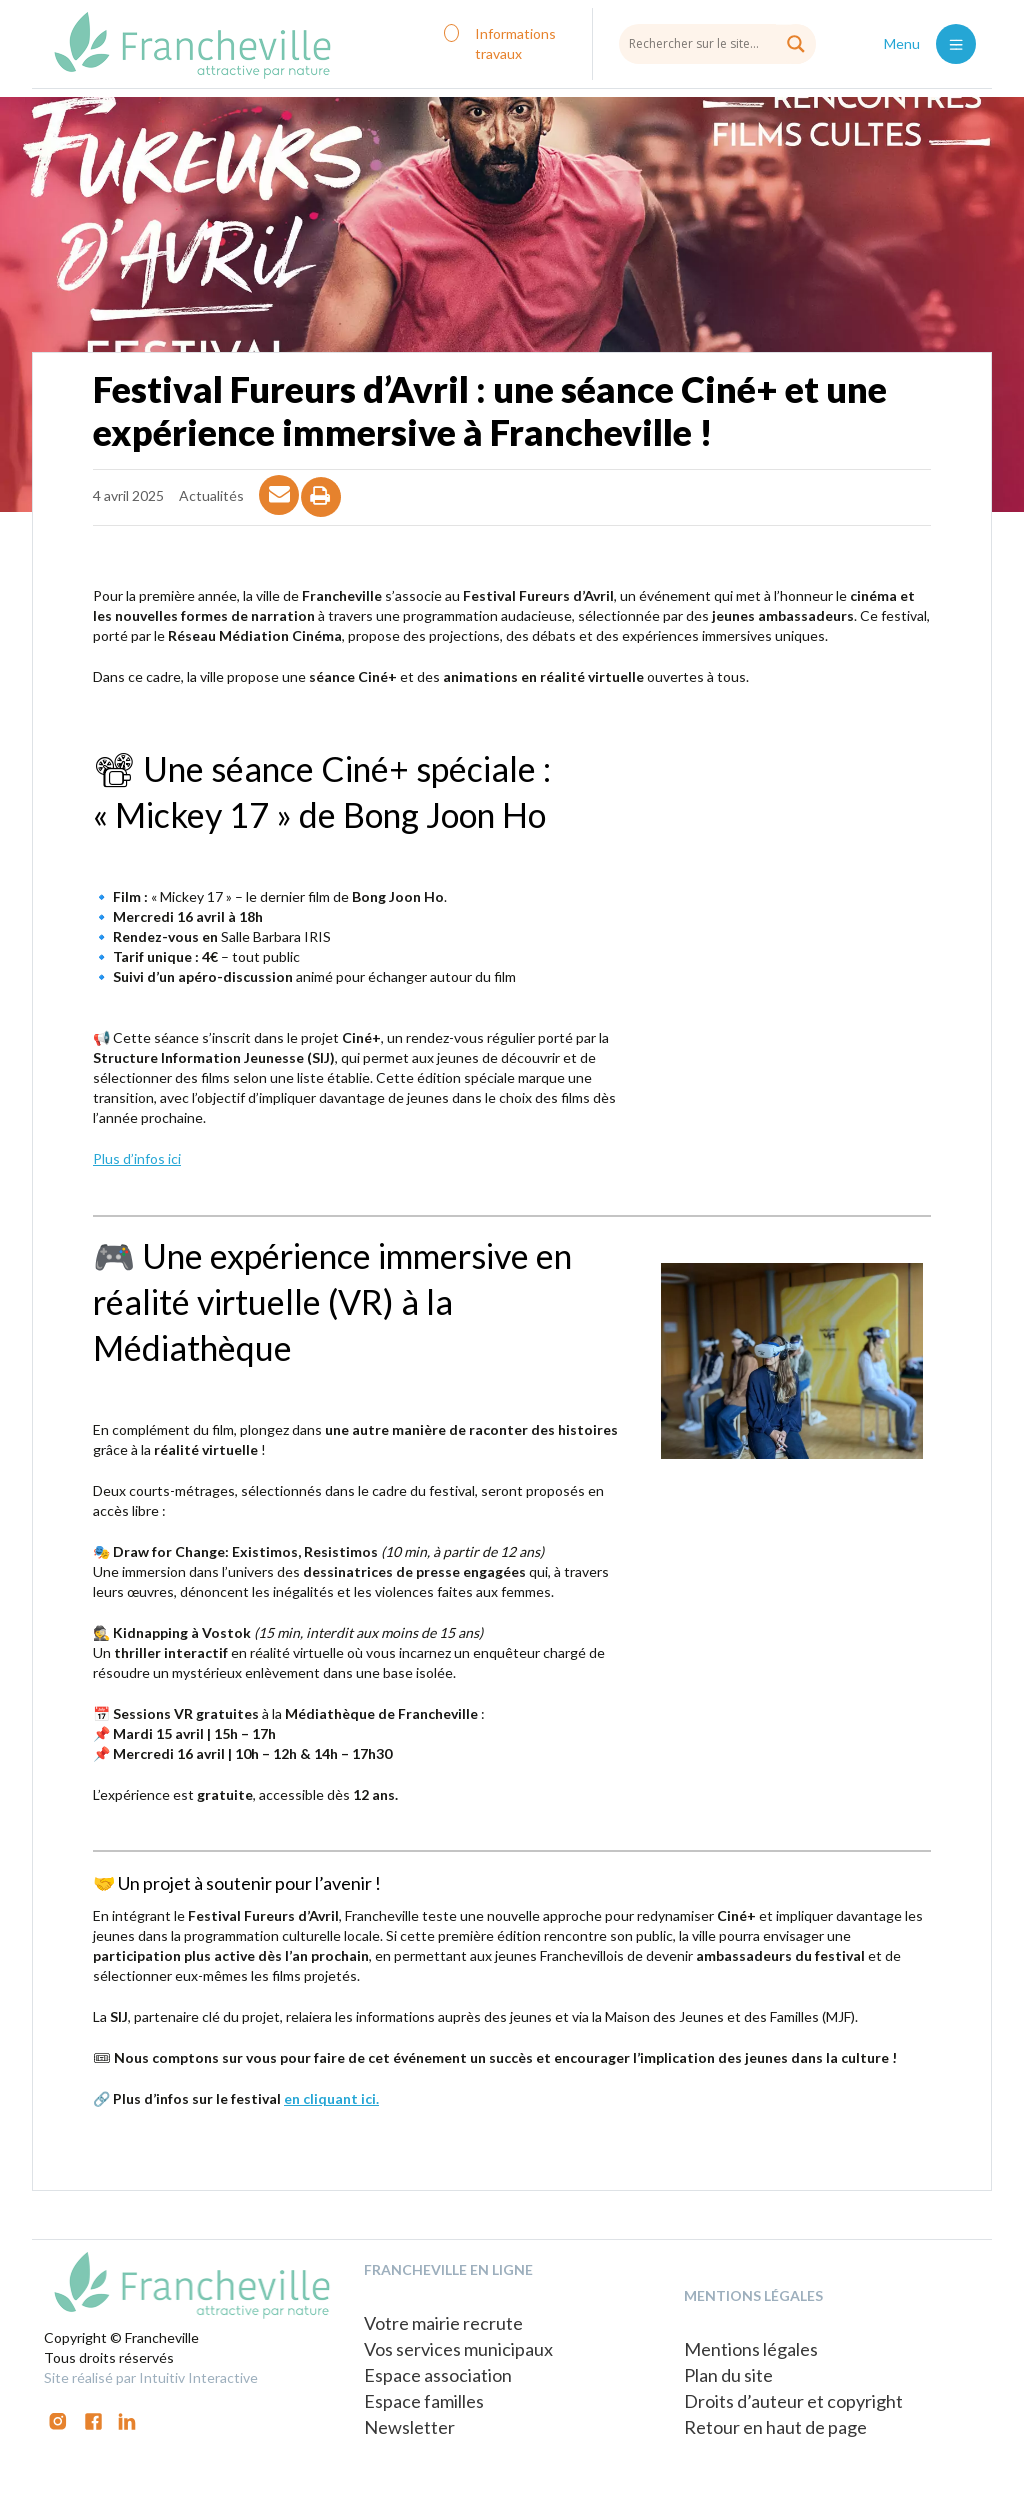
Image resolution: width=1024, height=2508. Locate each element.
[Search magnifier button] (796, 44)
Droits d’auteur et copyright (793, 2401)
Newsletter (409, 2427)
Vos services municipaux (458, 2349)
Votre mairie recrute (443, 2323)
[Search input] (717, 43)
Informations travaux (515, 43)
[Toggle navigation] (956, 44)
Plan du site (728, 2375)
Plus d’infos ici (137, 1158)
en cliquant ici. (331, 2098)
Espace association (438, 2375)
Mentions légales (751, 2349)
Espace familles (424, 2401)
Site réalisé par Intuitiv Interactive (151, 2377)
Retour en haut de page (775, 2427)
